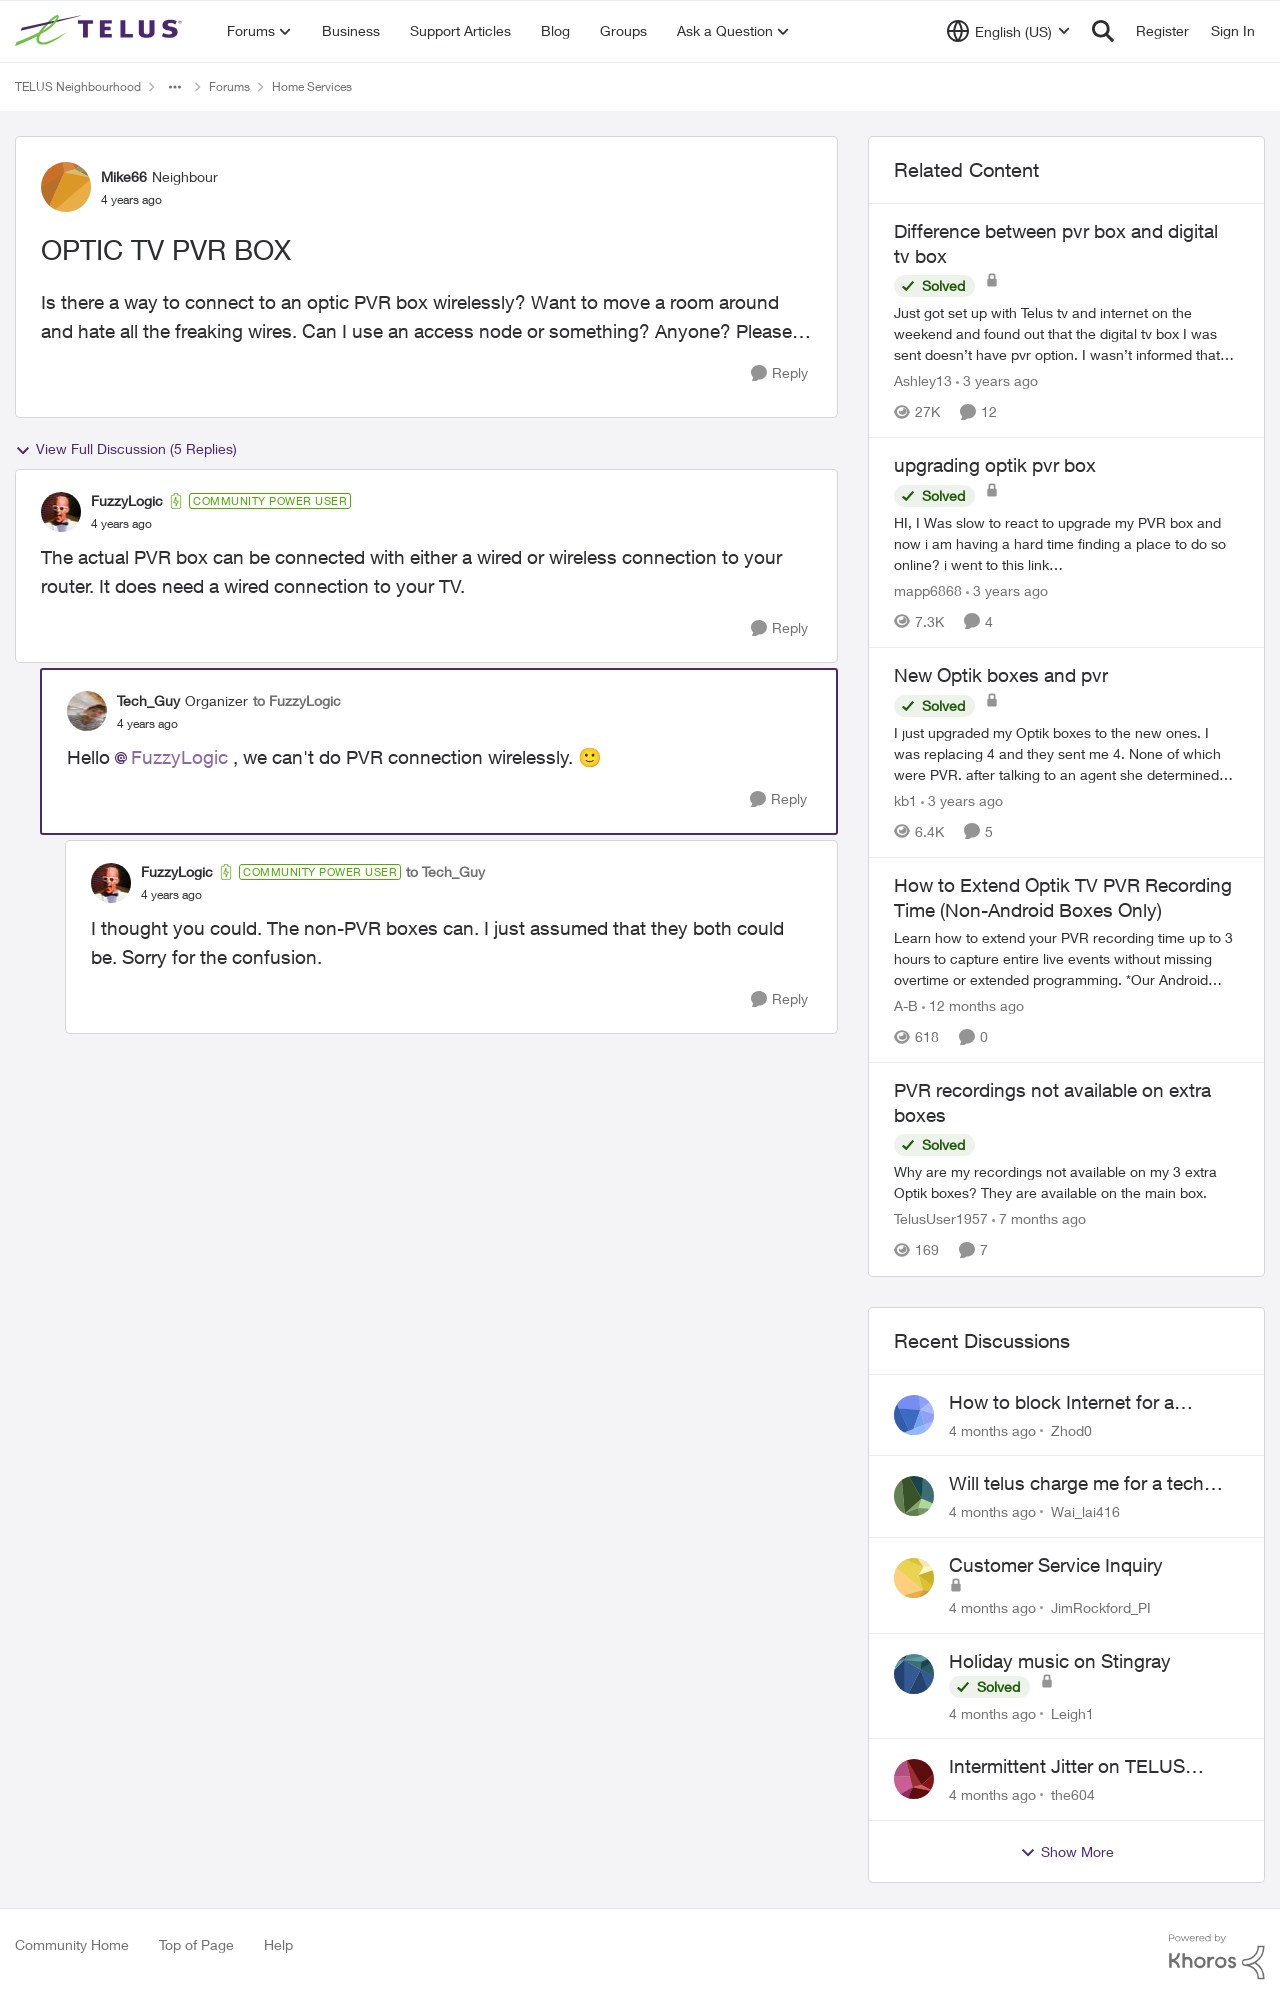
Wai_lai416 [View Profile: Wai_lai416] (1085, 1511)
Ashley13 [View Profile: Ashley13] (923, 380)
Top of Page (196, 1944)
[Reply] (779, 373)
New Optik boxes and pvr (1001, 675)
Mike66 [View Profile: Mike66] (124, 176)
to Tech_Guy (445, 871)
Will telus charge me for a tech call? (1076, 1484)
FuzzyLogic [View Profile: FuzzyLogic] (127, 500)
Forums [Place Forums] (229, 86)
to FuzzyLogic (297, 700)
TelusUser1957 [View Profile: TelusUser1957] (941, 1219)
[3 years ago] (997, 380)
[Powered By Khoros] (1217, 1957)
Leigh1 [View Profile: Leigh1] (1072, 1712)
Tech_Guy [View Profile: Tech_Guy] (148, 700)
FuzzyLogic (179, 757)
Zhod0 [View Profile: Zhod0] (1071, 1429)
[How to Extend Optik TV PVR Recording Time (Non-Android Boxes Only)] (1066, 958)
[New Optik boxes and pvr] (1066, 753)
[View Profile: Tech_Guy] (87, 711)
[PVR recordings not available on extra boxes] (1066, 1183)
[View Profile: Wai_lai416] (914, 1496)
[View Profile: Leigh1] (914, 1674)
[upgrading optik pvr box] (1066, 543)
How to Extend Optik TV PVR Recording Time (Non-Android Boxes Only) (1063, 897)
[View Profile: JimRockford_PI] (914, 1578)
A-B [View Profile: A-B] (906, 1005)
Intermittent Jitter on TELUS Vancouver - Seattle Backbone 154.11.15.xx (1076, 1767)
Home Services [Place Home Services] (312, 86)
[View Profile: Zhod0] (914, 1415)
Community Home (72, 1944)
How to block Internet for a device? (1061, 1403)
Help (278, 1944)
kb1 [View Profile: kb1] (905, 800)
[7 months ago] (1039, 1219)
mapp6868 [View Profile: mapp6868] (928, 590)
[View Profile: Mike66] (66, 187)
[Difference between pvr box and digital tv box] (1066, 333)
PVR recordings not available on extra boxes (1052, 1102)
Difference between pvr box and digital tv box (1056, 243)
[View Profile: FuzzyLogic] (61, 512)
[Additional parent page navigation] (175, 87)
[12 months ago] (973, 1005)
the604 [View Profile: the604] (1073, 1794)
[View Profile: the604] (914, 1779)
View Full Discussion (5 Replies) (126, 449)
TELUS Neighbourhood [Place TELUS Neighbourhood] (78, 86)
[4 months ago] (992, 1429)
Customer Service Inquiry (1056, 1565)
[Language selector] (1008, 31)
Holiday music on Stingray (1060, 1661)
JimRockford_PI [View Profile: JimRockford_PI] (1101, 1607)
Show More (1067, 1852)
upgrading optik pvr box (995, 465)
